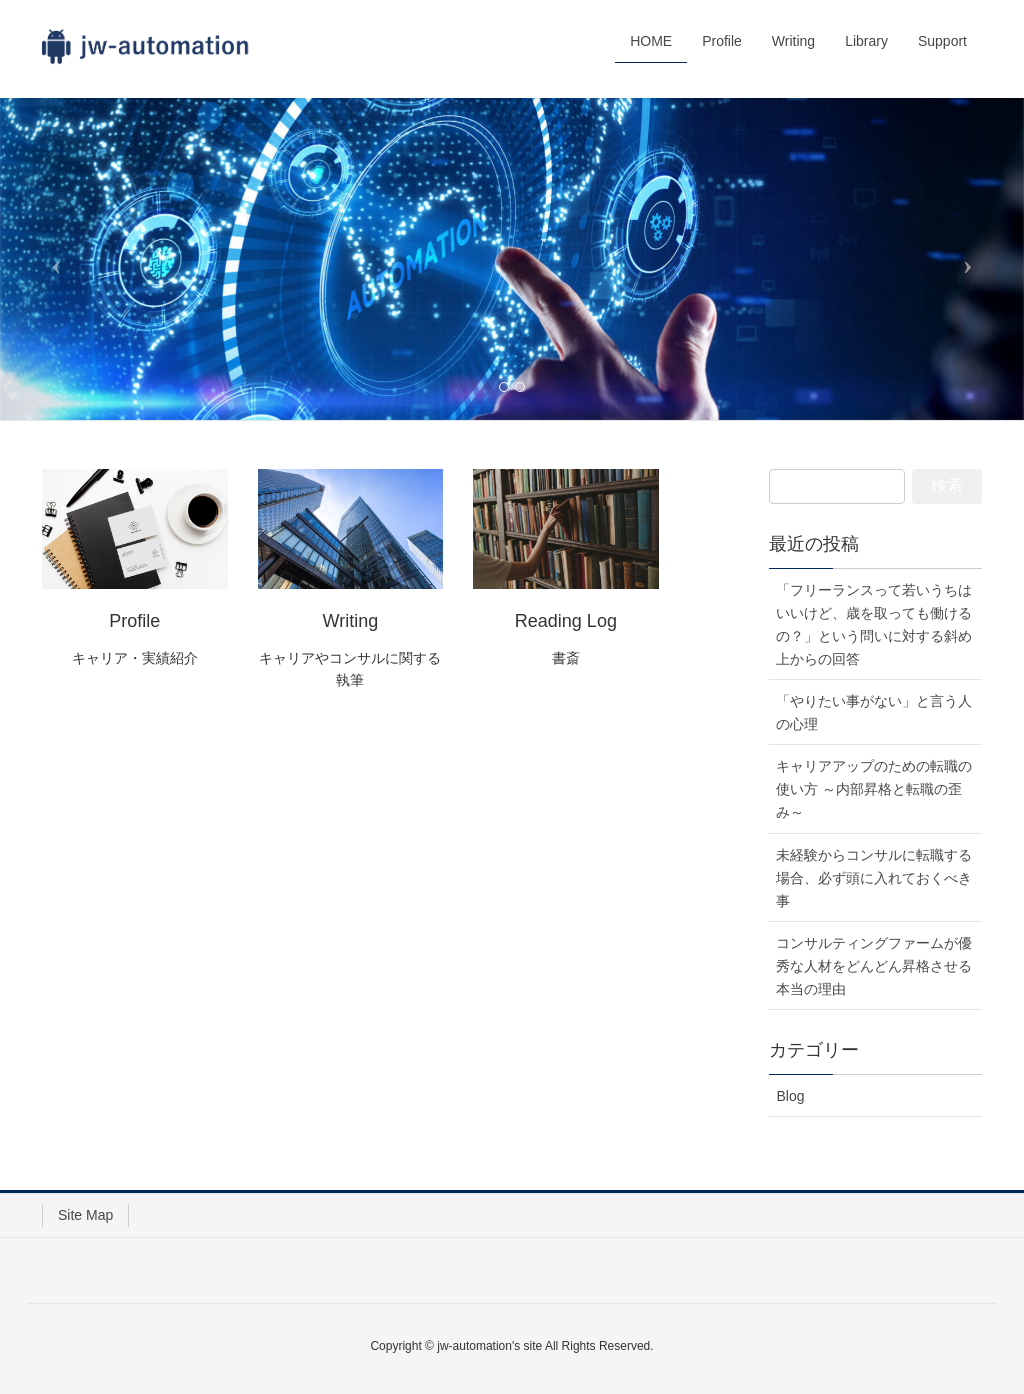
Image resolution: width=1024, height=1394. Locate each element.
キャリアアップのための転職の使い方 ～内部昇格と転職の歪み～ (874, 789)
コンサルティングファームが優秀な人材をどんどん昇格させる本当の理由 (874, 966)
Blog (790, 1096)
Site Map (85, 1215)
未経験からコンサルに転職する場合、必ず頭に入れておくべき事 (874, 878)
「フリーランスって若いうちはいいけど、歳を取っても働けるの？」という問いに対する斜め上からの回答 (874, 624)
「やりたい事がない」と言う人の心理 (874, 712)
